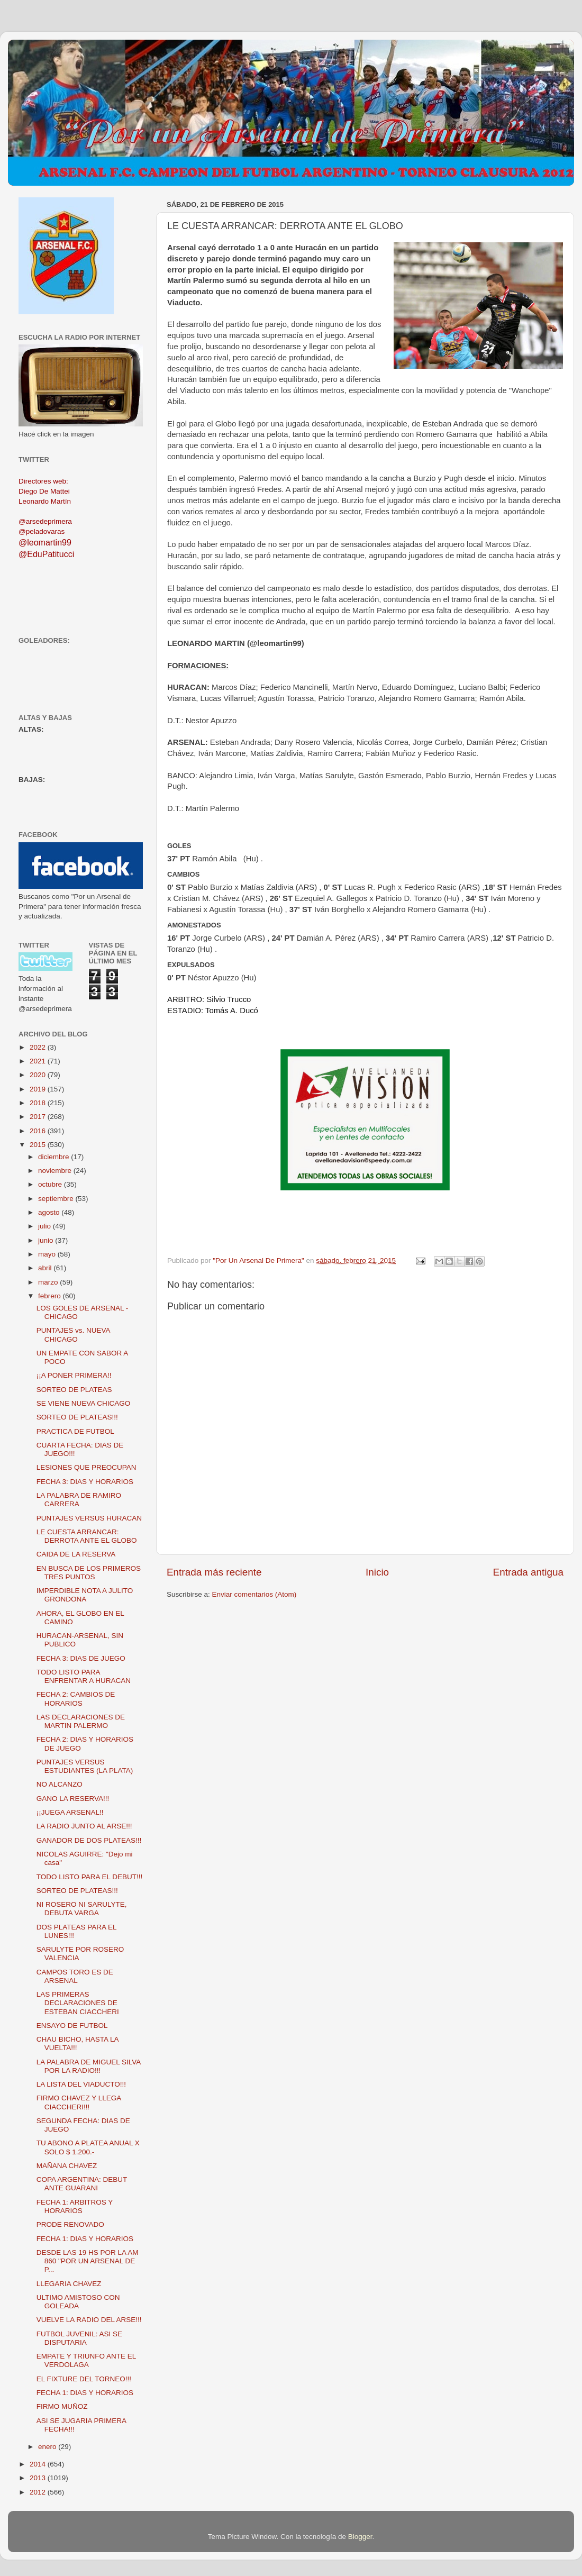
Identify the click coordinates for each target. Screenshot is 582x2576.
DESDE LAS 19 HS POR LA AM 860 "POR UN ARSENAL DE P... (88, 2261)
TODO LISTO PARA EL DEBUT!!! (90, 1877)
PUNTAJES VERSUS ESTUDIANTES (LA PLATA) (85, 1766)
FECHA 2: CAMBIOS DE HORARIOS (76, 1698)
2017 (39, 1117)
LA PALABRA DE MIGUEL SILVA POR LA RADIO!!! (89, 2066)
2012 (39, 2492)
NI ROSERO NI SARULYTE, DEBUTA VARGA (82, 1908)
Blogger (360, 2537)
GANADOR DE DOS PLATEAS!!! (89, 1840)
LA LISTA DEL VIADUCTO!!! (81, 2084)
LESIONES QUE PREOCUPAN (87, 1467)
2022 (39, 1047)
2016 (39, 1131)
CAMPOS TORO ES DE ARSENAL (75, 1976)
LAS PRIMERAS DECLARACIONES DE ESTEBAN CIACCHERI (78, 2002)
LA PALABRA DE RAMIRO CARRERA (79, 1499)
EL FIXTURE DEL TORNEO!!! (84, 2379)
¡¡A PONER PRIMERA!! (74, 1375)
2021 (39, 1061)
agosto (49, 1212)
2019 (39, 1089)
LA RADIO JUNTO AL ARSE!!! (84, 1826)
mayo (48, 1254)
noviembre (56, 1171)
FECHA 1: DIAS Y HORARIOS (85, 2239)
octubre (51, 1184)
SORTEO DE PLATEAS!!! (77, 1417)
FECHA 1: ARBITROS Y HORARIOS (75, 2206)
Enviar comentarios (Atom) (254, 1594)
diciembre (54, 1157)
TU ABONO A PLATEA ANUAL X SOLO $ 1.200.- (88, 2147)
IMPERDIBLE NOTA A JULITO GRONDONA (85, 1595)
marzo (49, 1282)
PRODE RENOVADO (70, 2224)
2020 (39, 1075)
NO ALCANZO (60, 1784)
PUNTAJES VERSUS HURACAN (89, 1518)
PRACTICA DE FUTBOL (75, 1431)
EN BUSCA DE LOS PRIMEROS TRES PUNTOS (89, 1572)
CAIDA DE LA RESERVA (76, 1554)
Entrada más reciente (214, 1572)
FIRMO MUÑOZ (62, 2406)
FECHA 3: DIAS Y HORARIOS (85, 1482)
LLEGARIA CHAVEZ (69, 2284)
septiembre (57, 1199)
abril (45, 1268)
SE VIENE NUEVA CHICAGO (84, 1403)
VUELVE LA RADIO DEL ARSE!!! (89, 2320)
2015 (39, 1145)
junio (46, 1240)
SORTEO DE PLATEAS (74, 1390)
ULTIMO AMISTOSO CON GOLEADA (78, 2301)
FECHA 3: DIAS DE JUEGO (81, 1658)
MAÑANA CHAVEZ (67, 2166)
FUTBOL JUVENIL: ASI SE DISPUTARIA (79, 2338)
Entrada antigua (528, 1572)
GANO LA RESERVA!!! (73, 1799)
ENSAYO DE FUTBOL (72, 2025)
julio (45, 1226)
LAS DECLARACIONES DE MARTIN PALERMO (81, 1721)
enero (48, 2447)
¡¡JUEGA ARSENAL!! (70, 1812)
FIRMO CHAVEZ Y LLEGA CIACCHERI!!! (79, 2102)
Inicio (377, 1572)
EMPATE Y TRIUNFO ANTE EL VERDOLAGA (86, 2360)
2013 (39, 2478)
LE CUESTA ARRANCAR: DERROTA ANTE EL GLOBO (87, 1536)
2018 (39, 1103)
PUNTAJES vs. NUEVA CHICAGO (73, 1334)
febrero (50, 1296)
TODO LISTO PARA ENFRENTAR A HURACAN (84, 1676)
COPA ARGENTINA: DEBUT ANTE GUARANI (82, 2184)
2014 (39, 2464)
